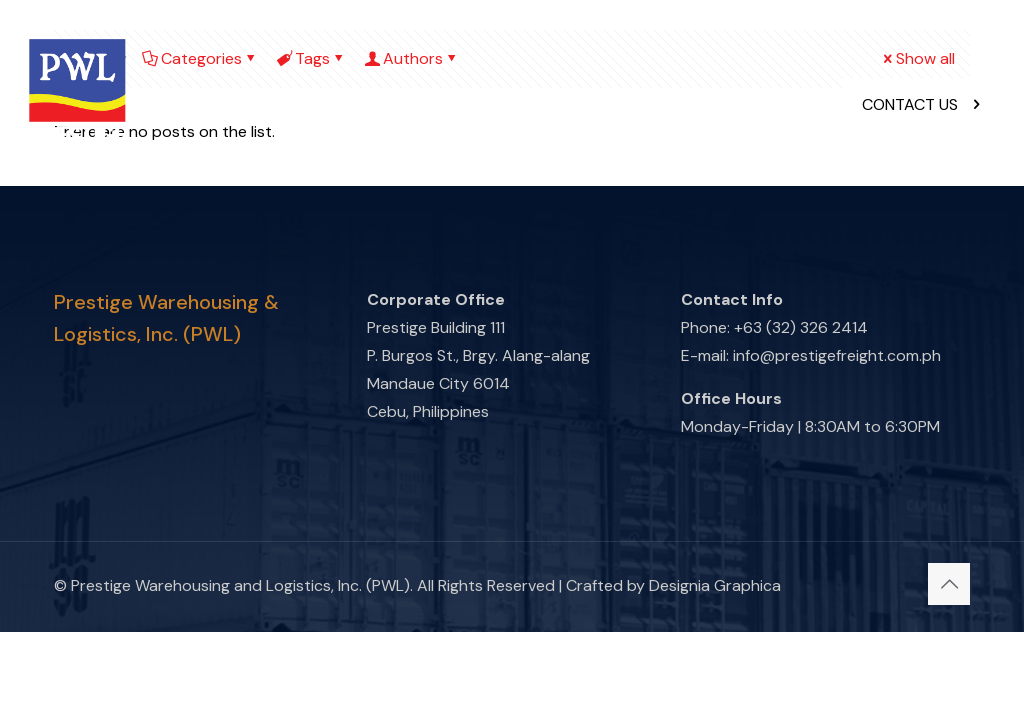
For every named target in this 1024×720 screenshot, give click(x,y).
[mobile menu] (785, 105)
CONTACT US (923, 104)
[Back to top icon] (949, 584)
